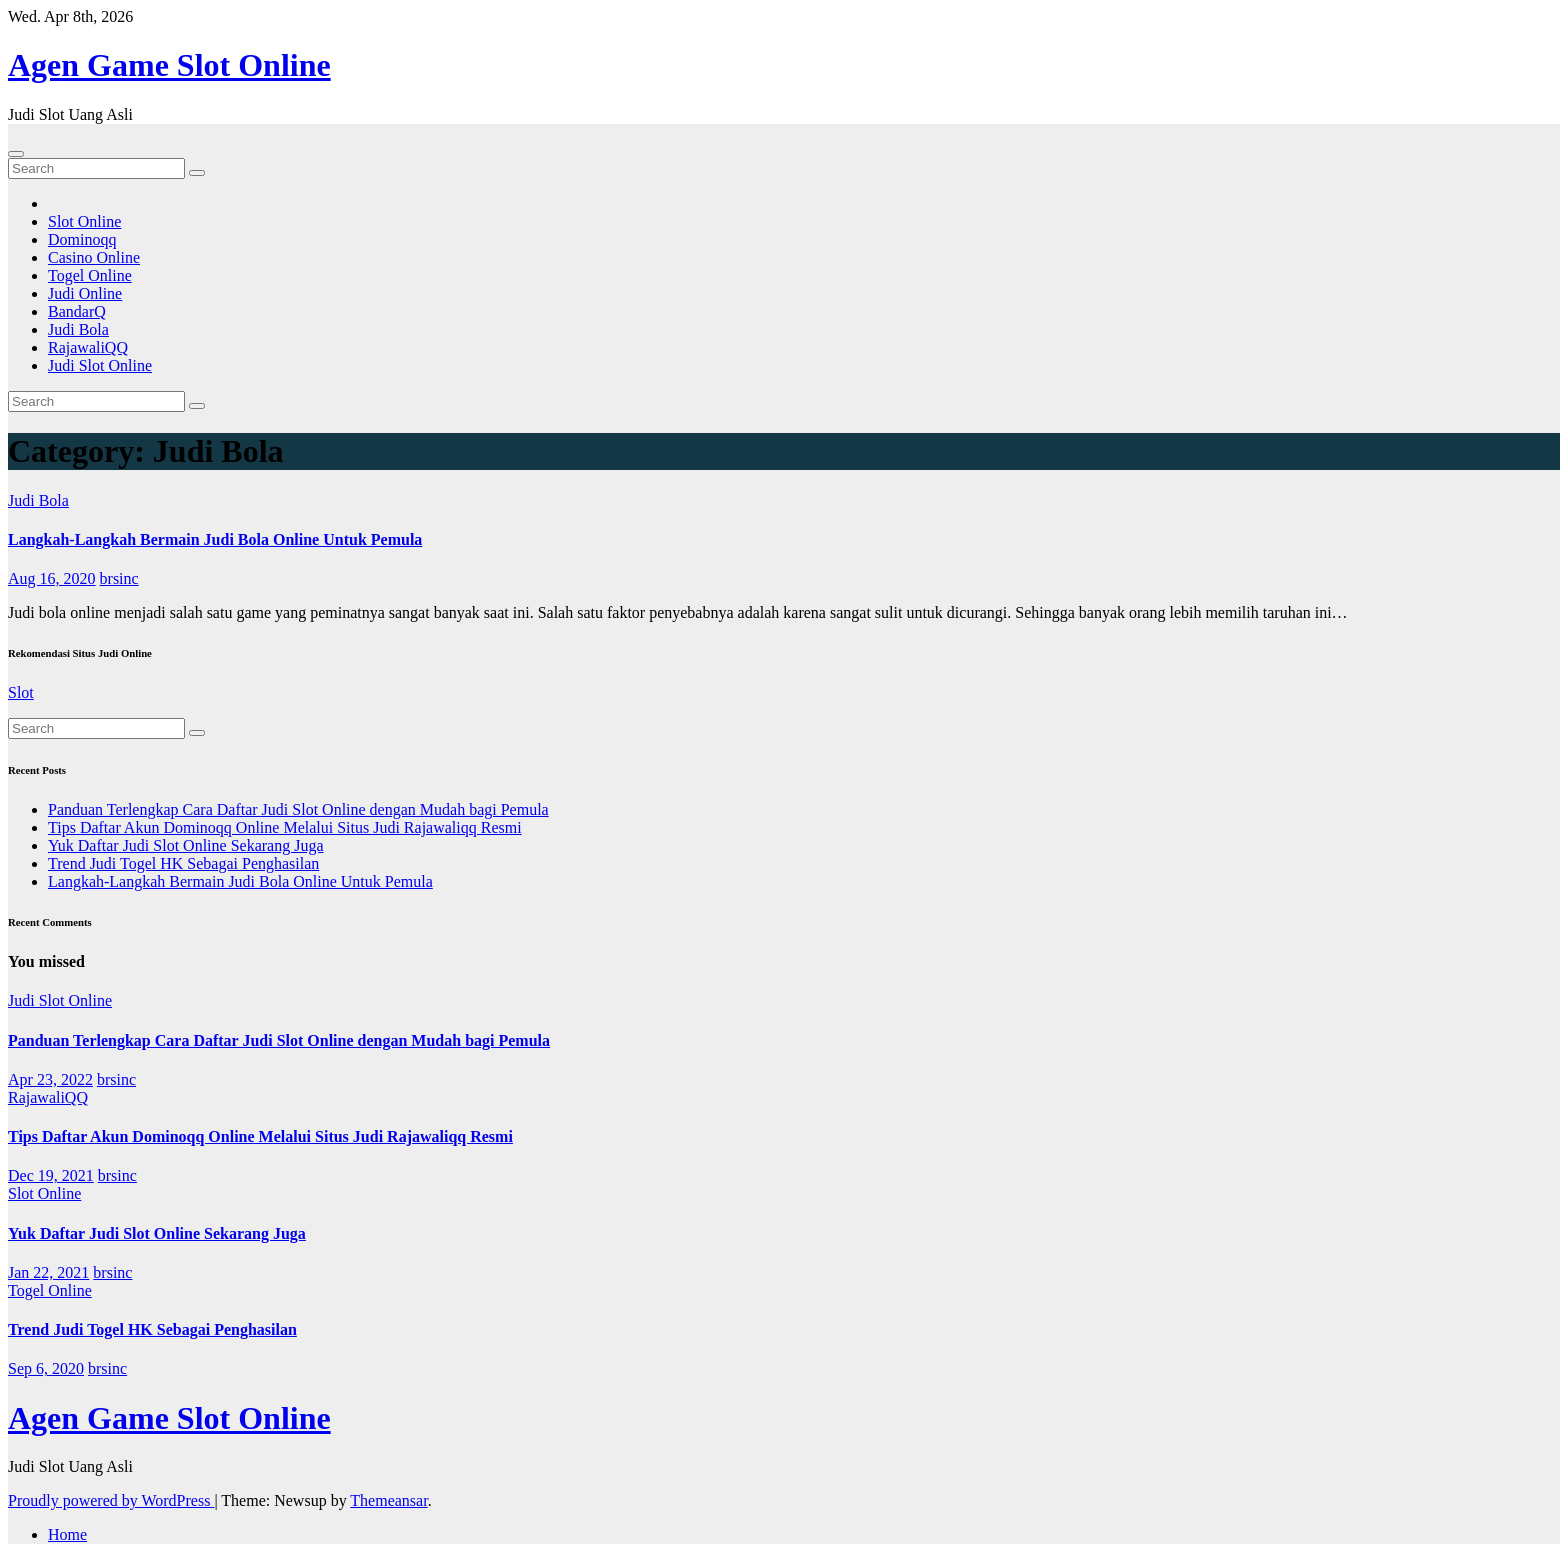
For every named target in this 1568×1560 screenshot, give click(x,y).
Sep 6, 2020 (46, 1368)
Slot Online (84, 221)
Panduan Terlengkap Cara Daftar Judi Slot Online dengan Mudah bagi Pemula (298, 809)
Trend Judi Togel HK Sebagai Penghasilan (183, 863)
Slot (21, 692)
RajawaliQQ (88, 347)
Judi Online (85, 293)
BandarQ (77, 311)
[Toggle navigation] (16, 154)
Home (67, 1534)
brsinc (119, 578)
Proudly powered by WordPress (111, 1500)
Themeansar (388, 1500)
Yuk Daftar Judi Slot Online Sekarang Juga (186, 845)
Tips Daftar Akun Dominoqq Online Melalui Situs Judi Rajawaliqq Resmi (285, 827)
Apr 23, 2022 (50, 1079)
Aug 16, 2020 (52, 578)
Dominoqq (82, 239)
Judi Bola (78, 329)
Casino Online (94, 257)
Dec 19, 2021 (51, 1175)
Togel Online (90, 275)
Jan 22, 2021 (48, 1272)
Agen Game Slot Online (169, 65)
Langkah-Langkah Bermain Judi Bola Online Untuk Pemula (215, 539)
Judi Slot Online (100, 365)
